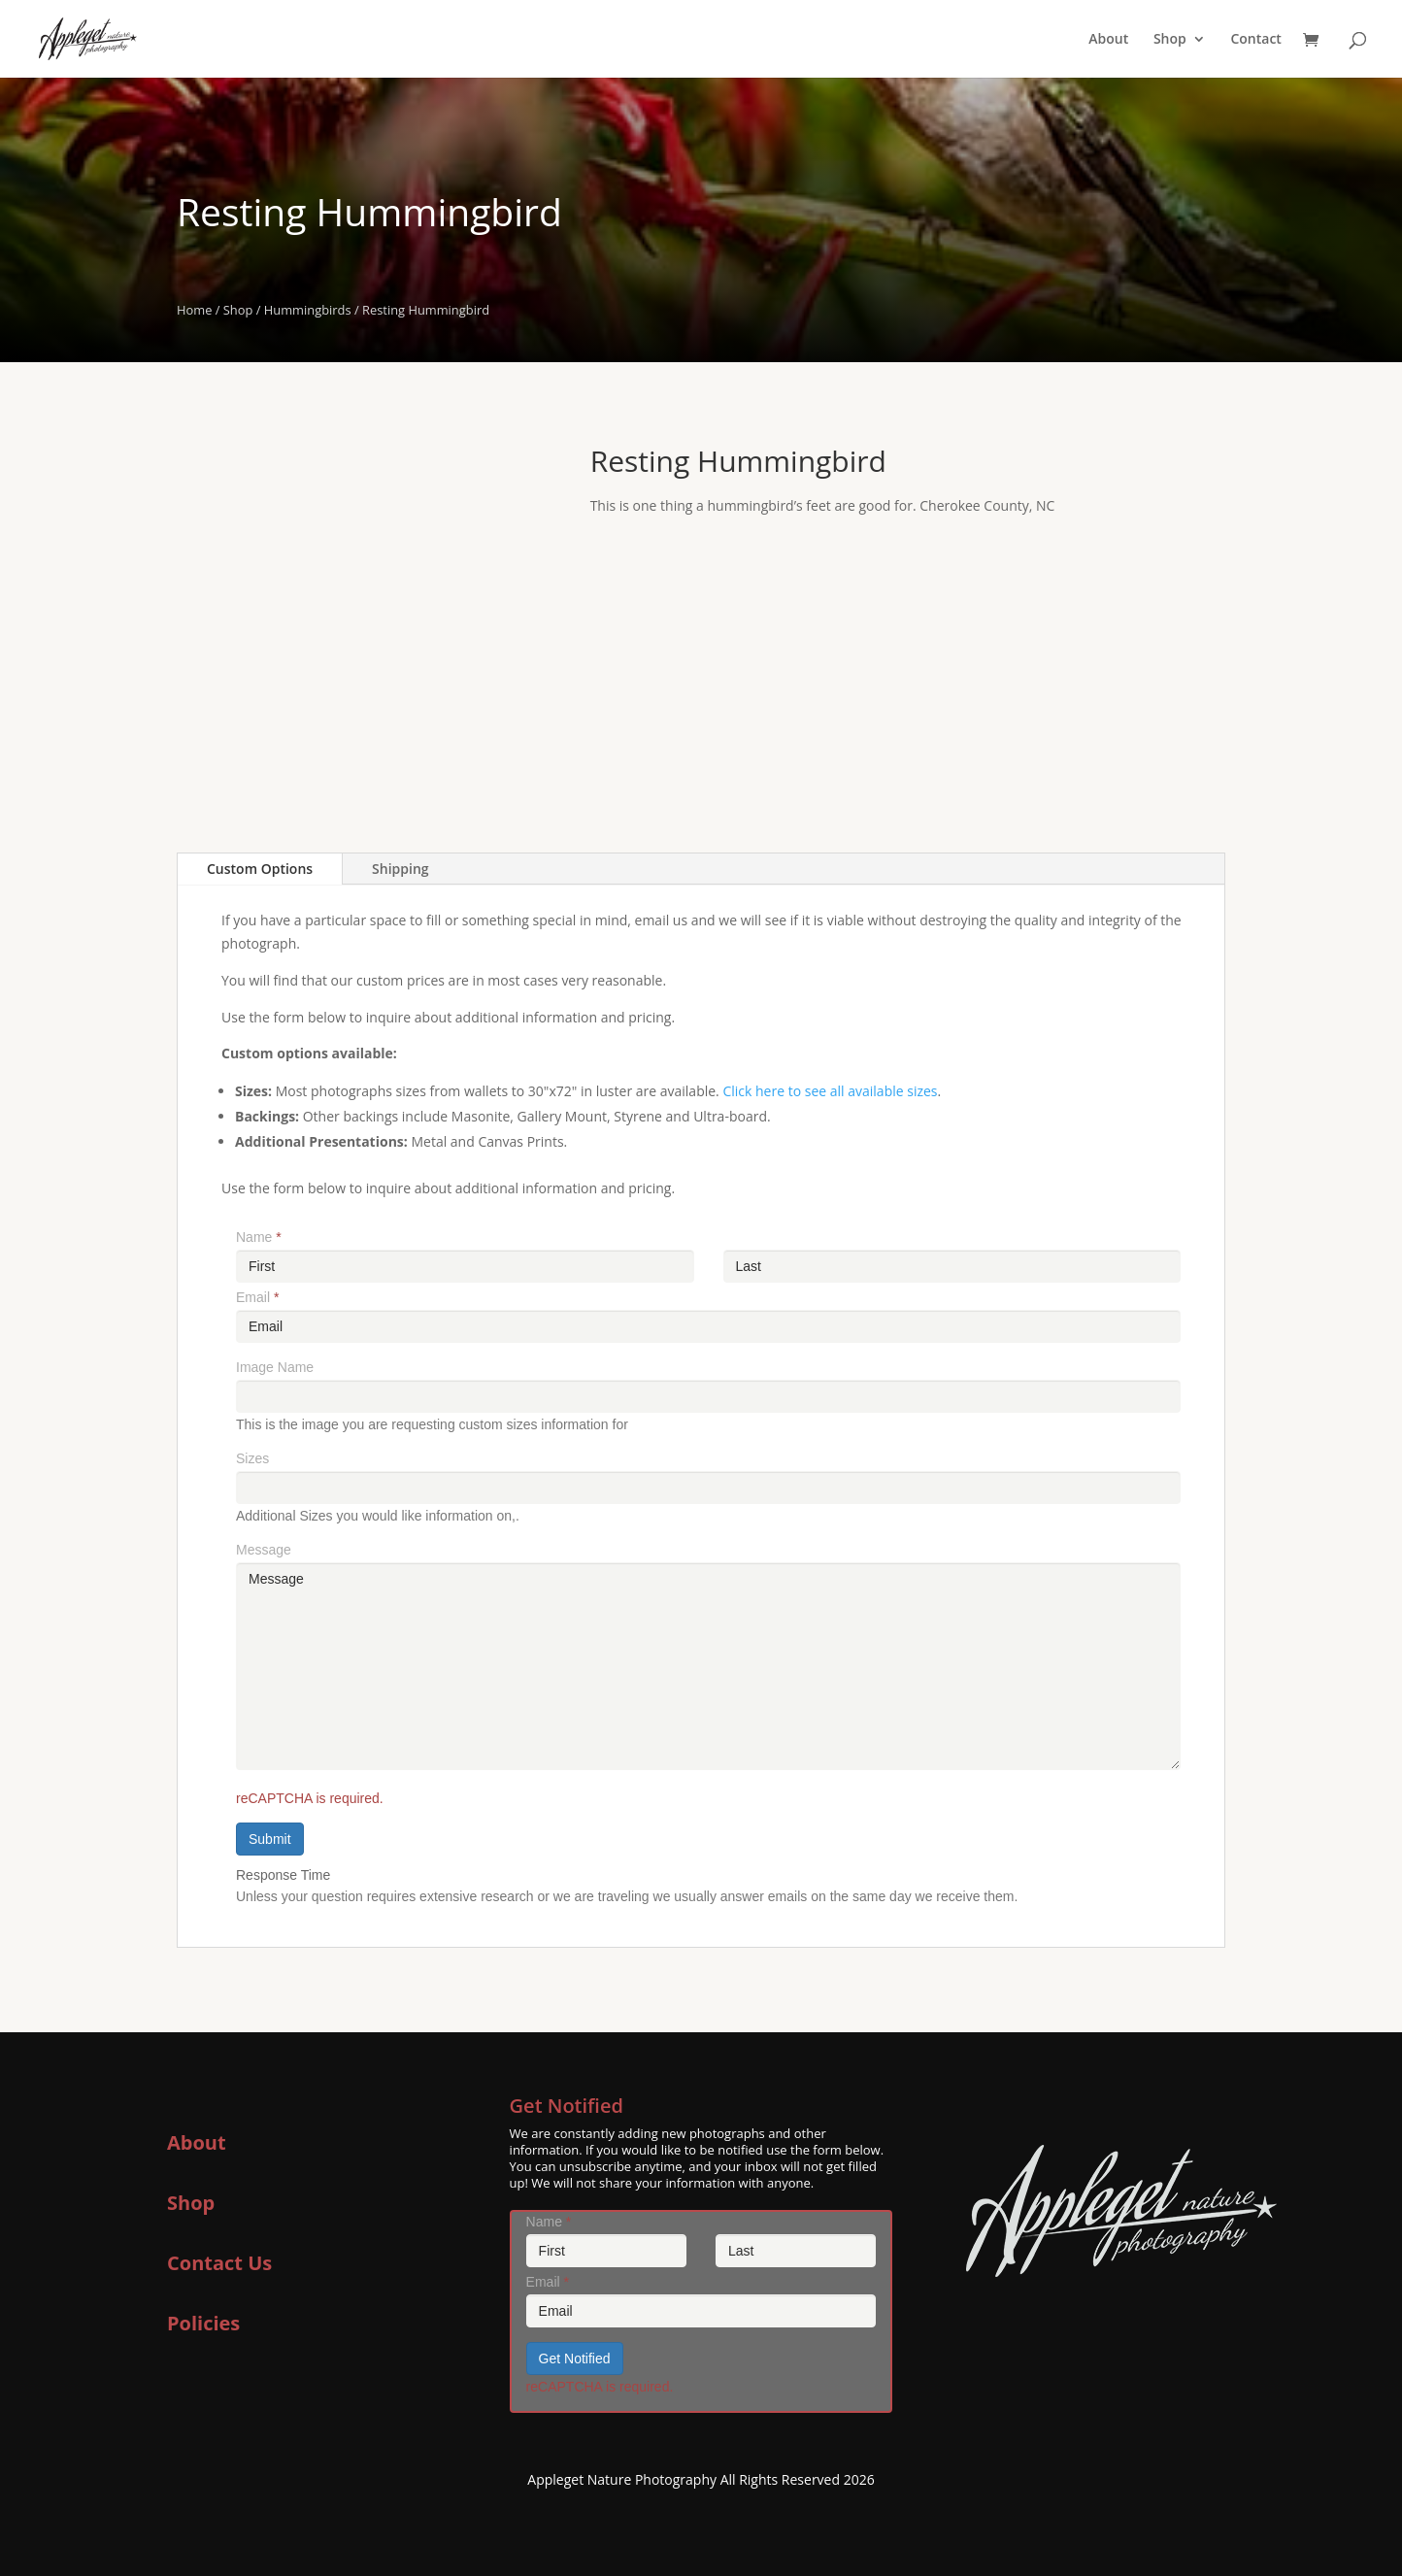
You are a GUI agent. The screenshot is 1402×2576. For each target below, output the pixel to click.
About (1108, 40)
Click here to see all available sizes (829, 1091)
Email (257, 1297)
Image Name (275, 1367)
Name (259, 1237)
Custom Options (260, 868)
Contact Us (219, 2263)
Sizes (252, 1458)
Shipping (400, 868)
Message (263, 1549)
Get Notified (575, 2358)
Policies (203, 2323)
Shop (1169, 40)
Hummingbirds (307, 309)
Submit (270, 1839)
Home (194, 309)
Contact (1255, 40)
